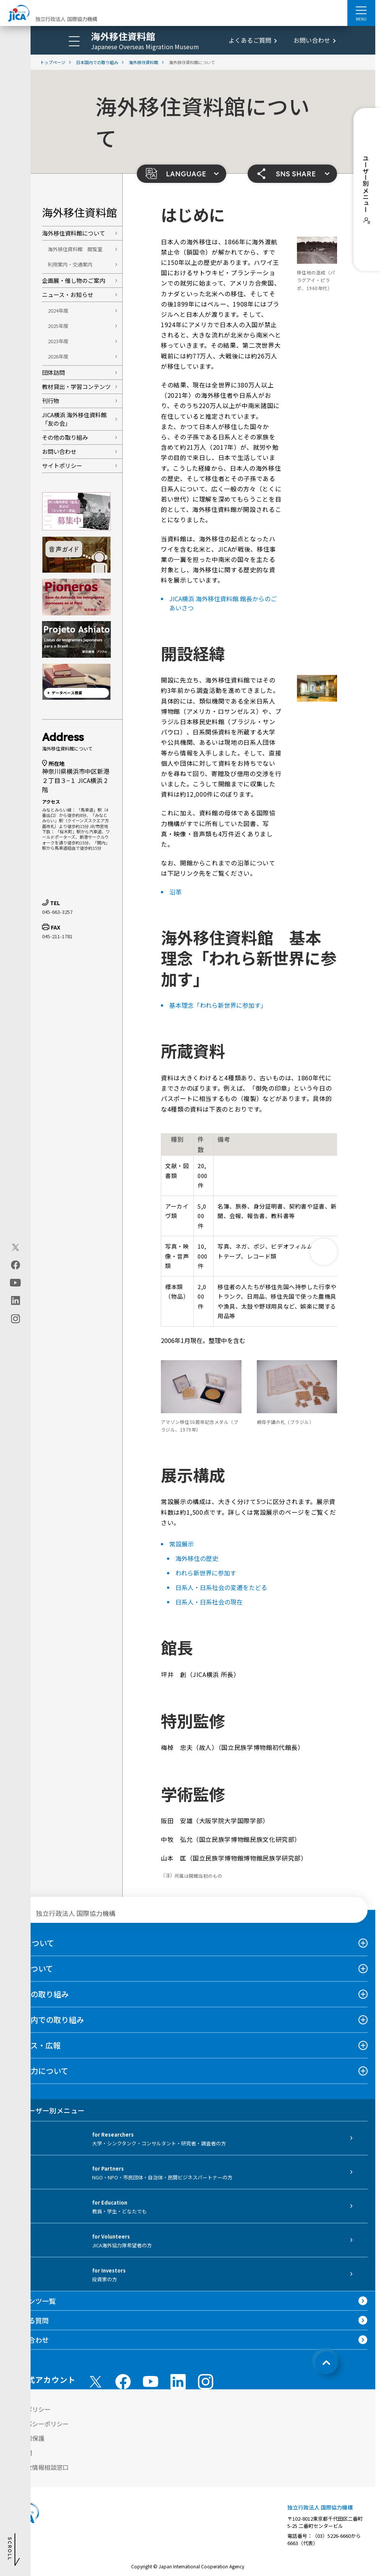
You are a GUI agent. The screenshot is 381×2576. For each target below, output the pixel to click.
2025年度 (58, 325)
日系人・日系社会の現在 (209, 1601)
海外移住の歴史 (196, 1558)
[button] (181, 174)
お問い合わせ (311, 40)
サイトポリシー (62, 466)
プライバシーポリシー (38, 2423)
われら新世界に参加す (205, 1572)
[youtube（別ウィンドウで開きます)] (15, 1283)
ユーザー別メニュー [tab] (46, 2110)
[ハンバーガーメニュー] (361, 9)
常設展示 (181, 1543)
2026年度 (58, 356)
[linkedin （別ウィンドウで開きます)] (178, 2381)
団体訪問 (53, 372)
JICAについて (31, 1942)
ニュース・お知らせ (67, 295)
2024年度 (58, 310)
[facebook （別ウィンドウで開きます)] (123, 2381)
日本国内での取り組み (46, 2019)
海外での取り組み (38, 1994)
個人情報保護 (26, 2438)
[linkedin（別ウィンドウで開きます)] (15, 1300)
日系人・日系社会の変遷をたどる (221, 1587)
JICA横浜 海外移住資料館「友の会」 (74, 419)
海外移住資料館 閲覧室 (75, 249)
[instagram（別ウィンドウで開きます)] (15, 1319)
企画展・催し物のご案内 (73, 280)
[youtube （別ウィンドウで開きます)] (150, 2381)
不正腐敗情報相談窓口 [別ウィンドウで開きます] (38, 2467)
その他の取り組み (65, 437)
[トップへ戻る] (326, 2362)
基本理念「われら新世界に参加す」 (218, 1005)
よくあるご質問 (250, 40)
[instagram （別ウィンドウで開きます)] (205, 2381)
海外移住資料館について (73, 233)
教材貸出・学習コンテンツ (76, 387)
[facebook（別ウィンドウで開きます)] (15, 1265)
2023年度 (58, 341)
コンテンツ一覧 (32, 2301)
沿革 (175, 891)
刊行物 (50, 401)
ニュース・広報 (34, 2045)
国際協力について (38, 2070)
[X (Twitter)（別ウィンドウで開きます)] (15, 1247)
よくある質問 (28, 2320)
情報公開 (20, 2452)
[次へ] (323, 1251)
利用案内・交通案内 (70, 264)
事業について (30, 1968)
